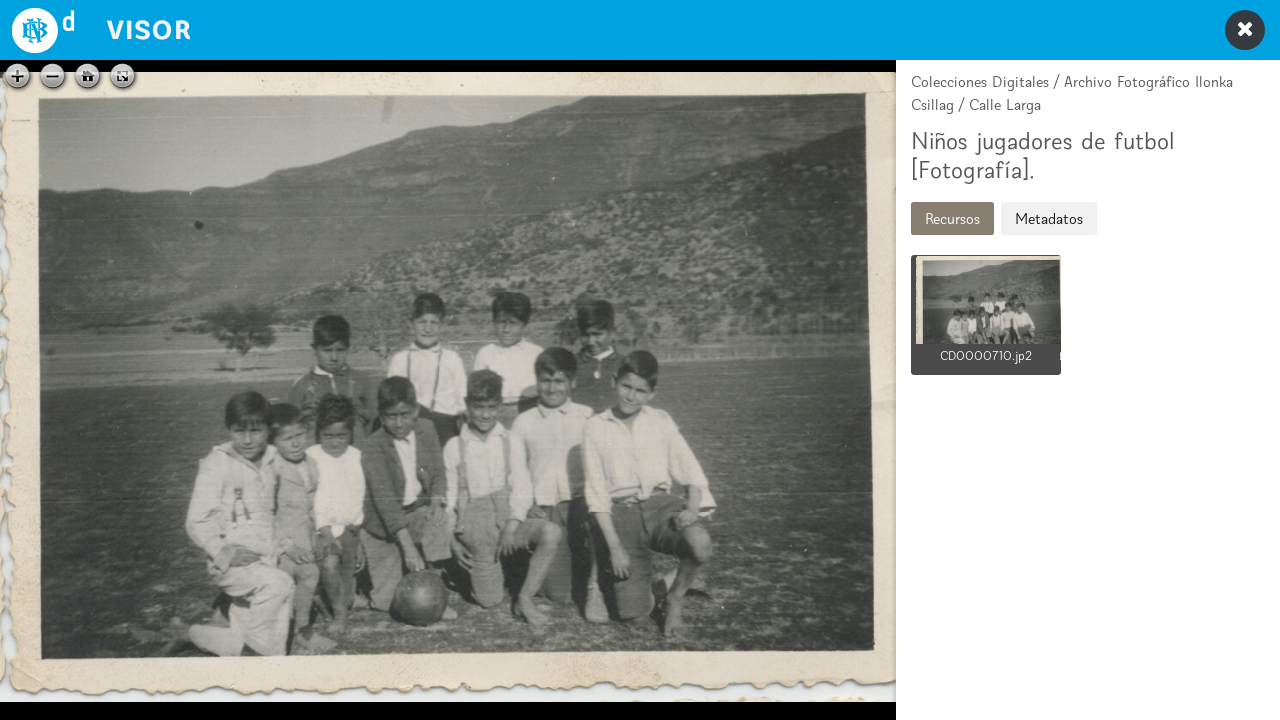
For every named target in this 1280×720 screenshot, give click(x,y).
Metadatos (1049, 218)
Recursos (952, 218)
